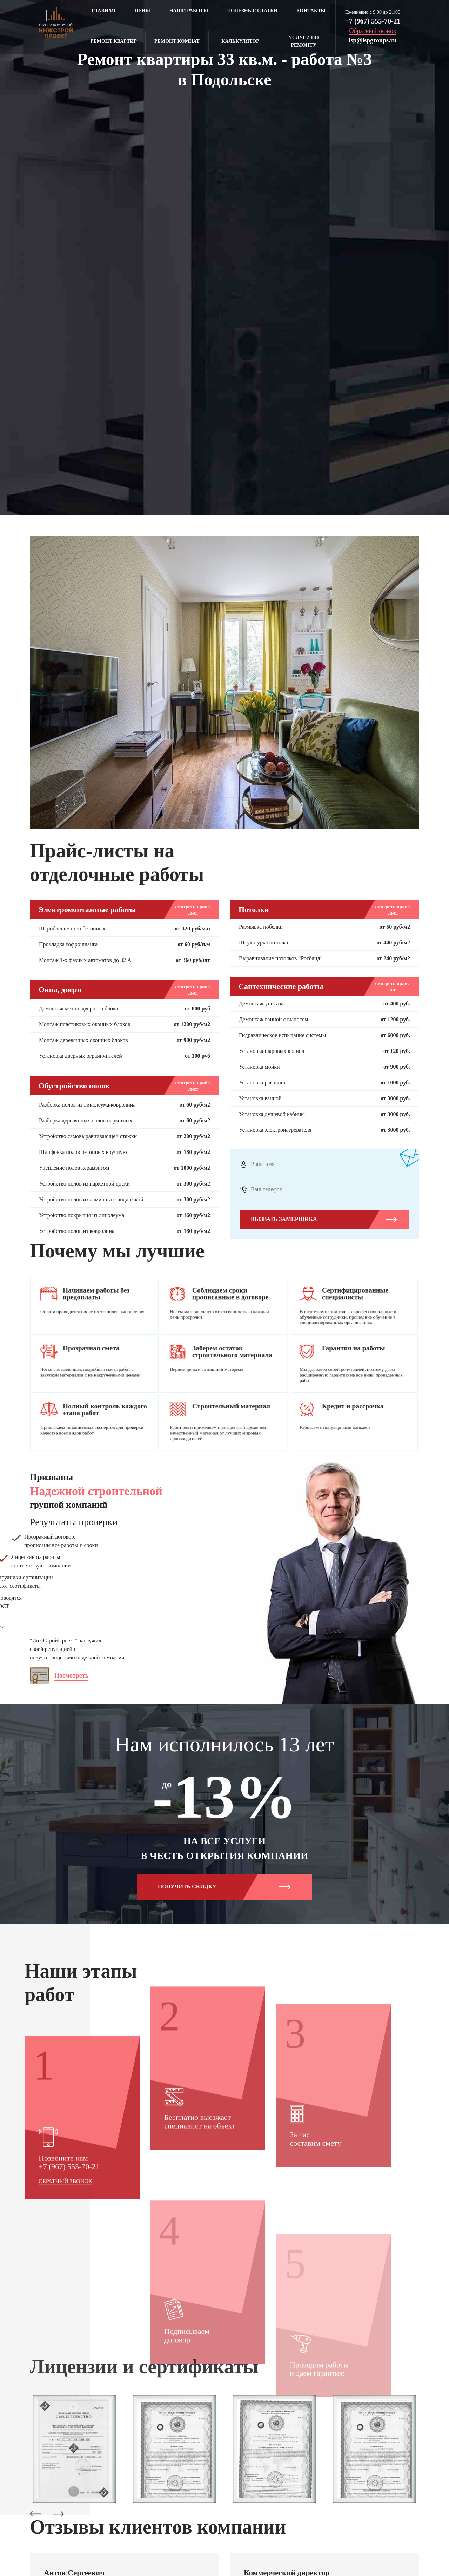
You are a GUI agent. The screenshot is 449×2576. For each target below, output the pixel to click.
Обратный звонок (65, 2299)
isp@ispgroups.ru (373, 40)
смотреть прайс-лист (193, 910)
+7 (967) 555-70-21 (373, 21)
